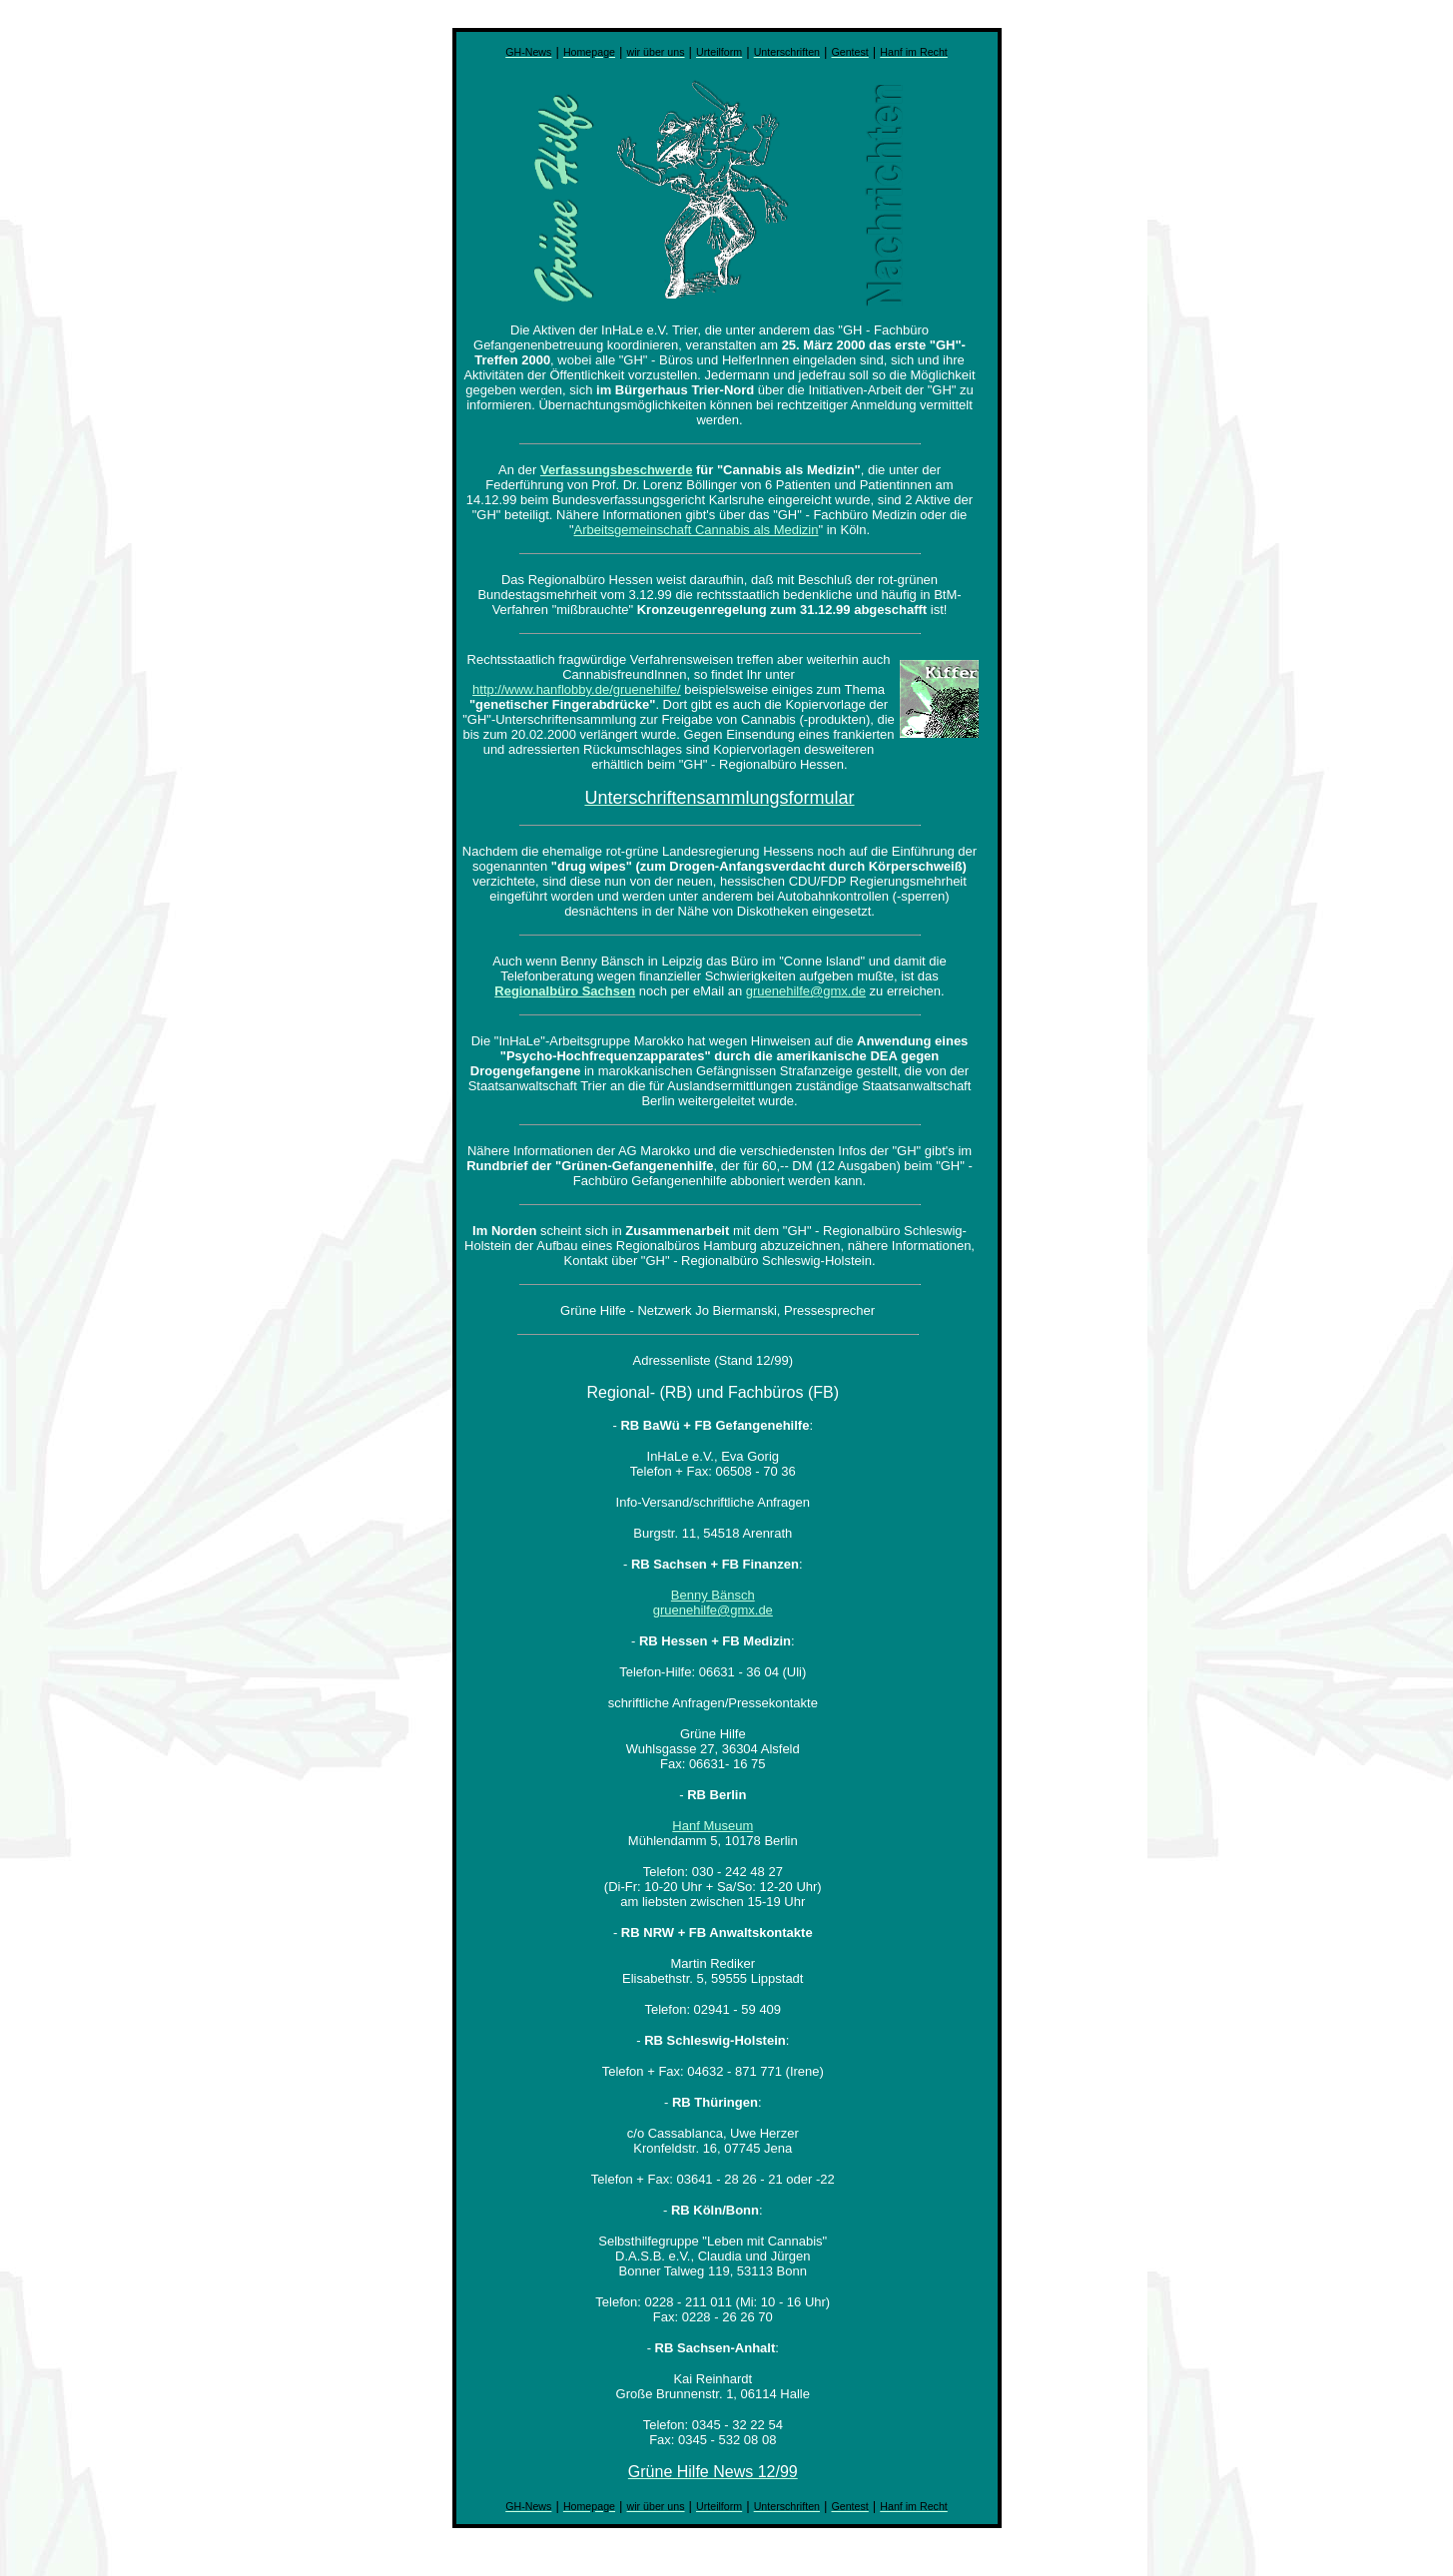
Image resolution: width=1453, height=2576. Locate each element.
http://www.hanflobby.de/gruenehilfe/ (576, 689)
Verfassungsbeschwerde (616, 469)
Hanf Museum (712, 1825)
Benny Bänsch (713, 1595)
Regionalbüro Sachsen (564, 990)
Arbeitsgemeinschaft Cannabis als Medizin (696, 529)
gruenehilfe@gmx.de (806, 990)
